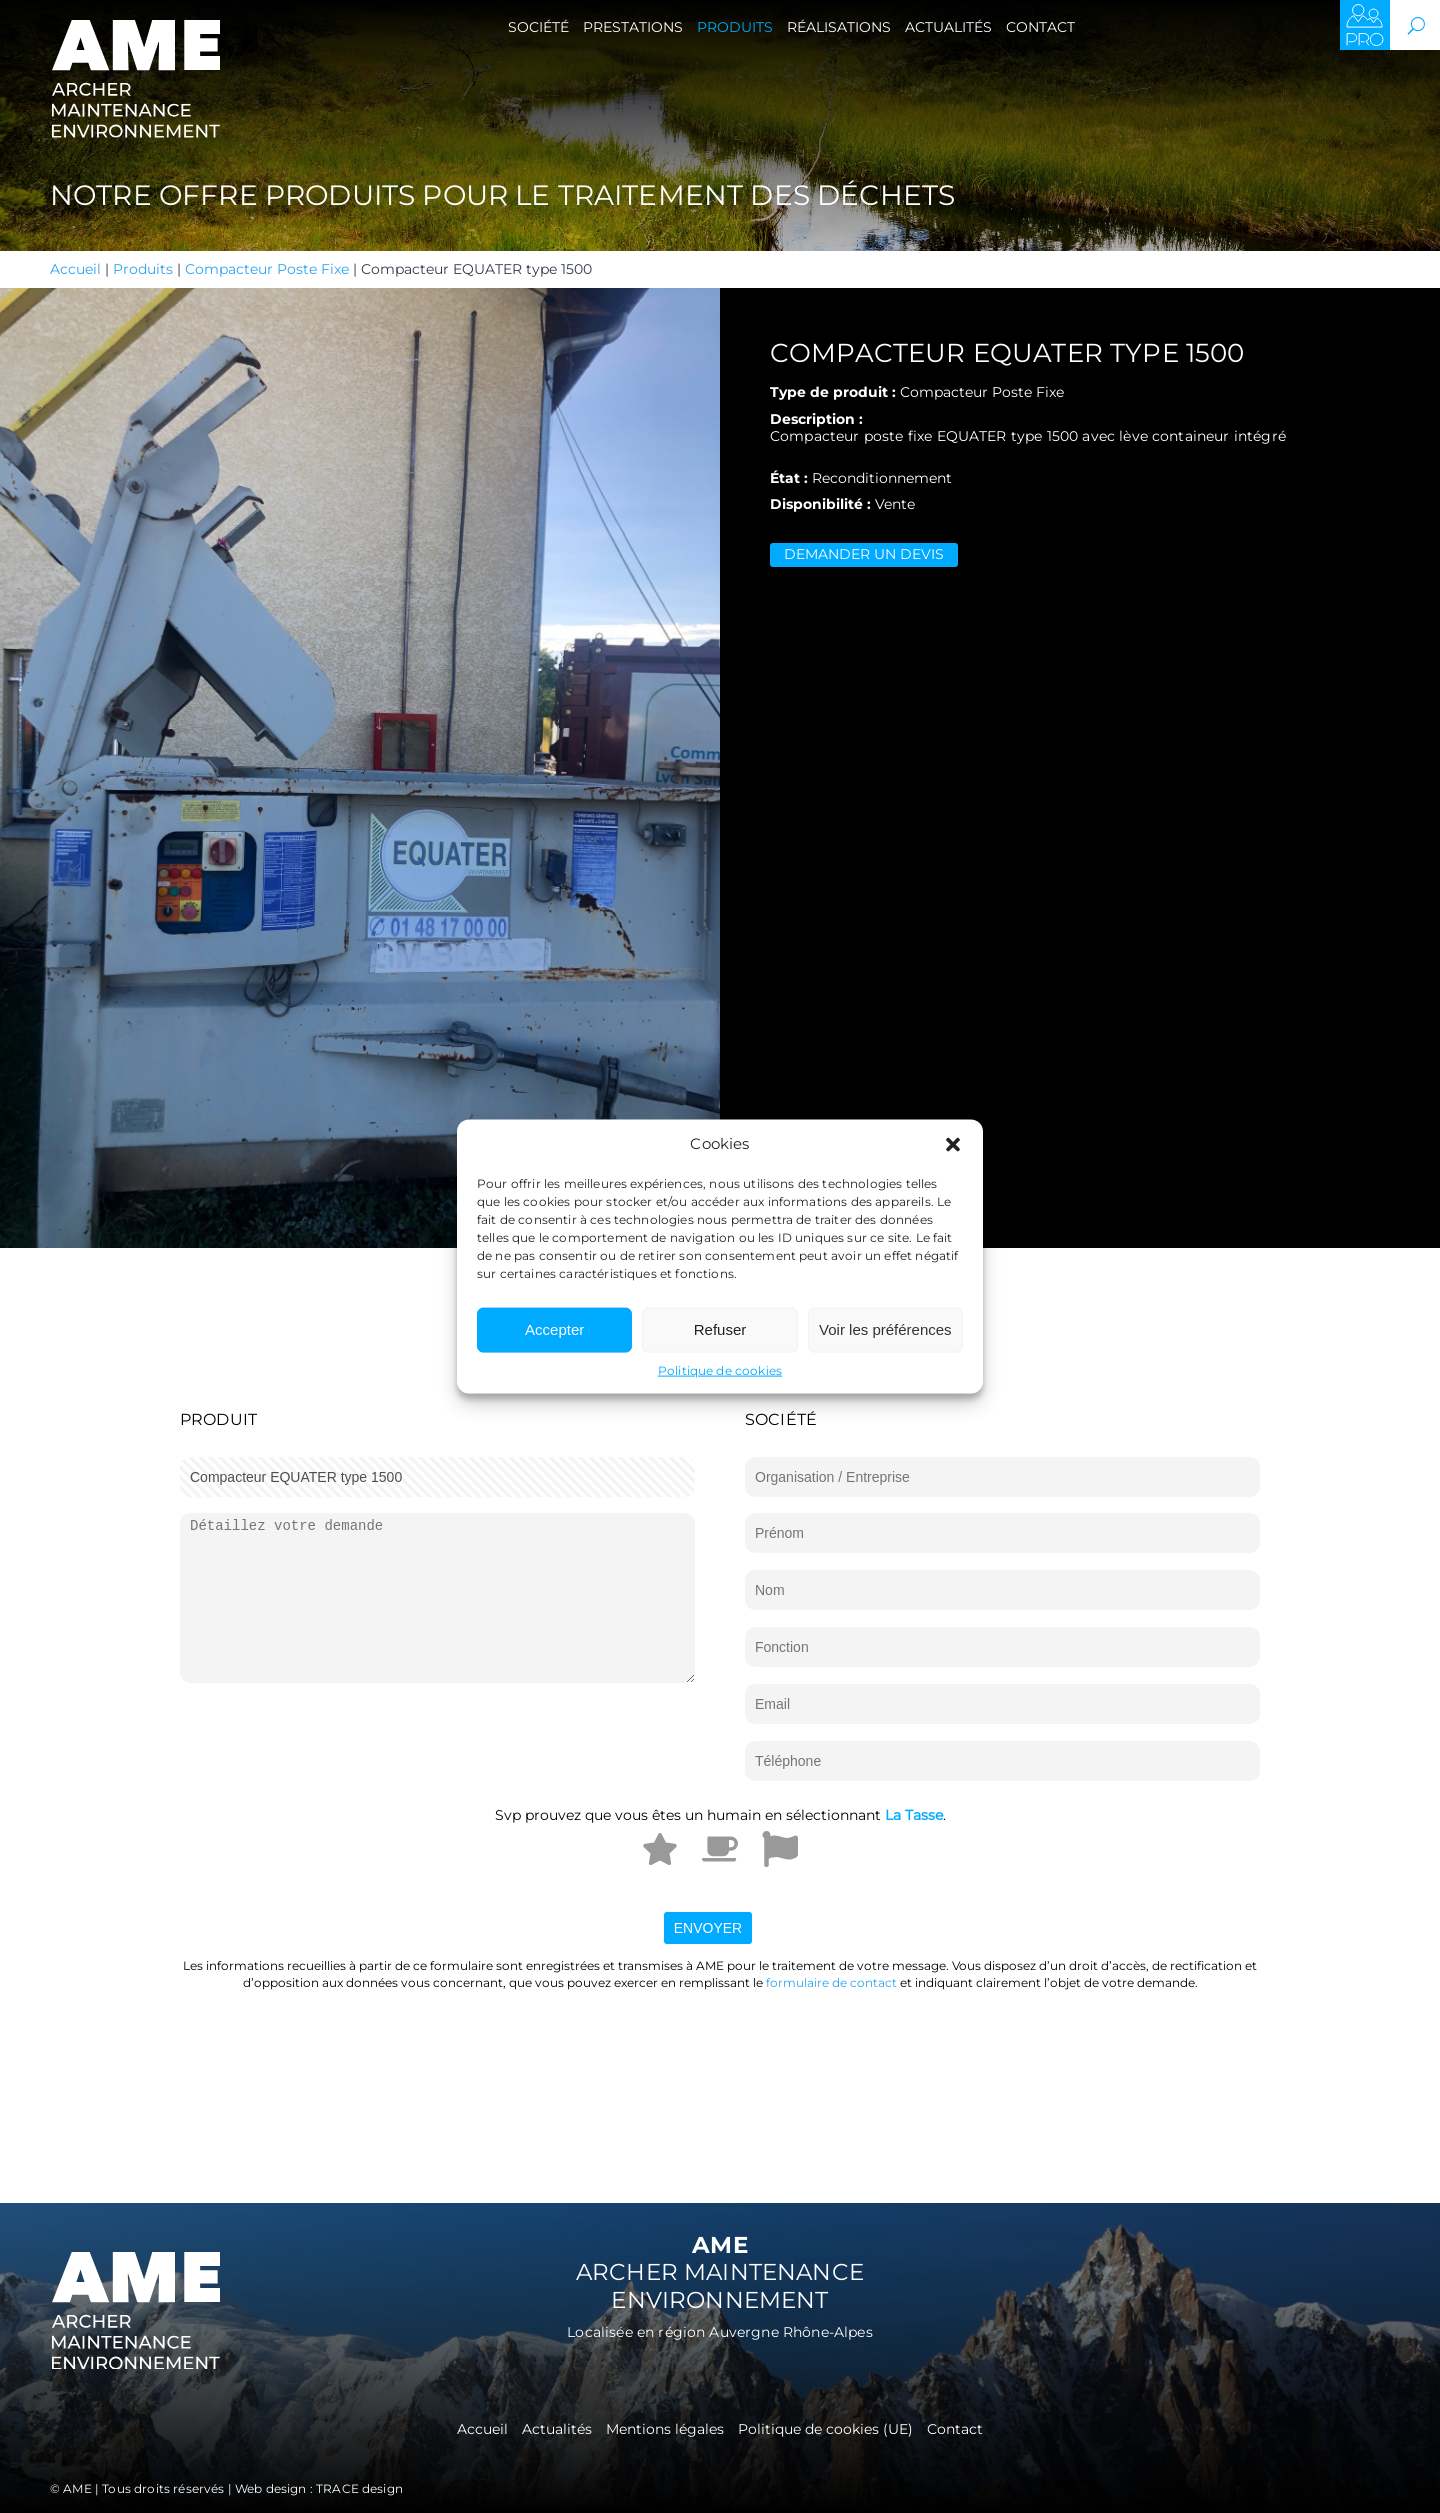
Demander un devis (864, 554)
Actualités (948, 27)
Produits (735, 27)
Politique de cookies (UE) (825, 2430)
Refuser (720, 1329)
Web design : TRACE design (319, 2488)
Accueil (75, 269)
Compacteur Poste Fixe (267, 269)
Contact (1040, 27)
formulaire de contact (831, 1982)
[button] (953, 1144)
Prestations (633, 27)
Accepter (554, 1329)
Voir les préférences (885, 1329)
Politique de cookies (720, 1369)
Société (538, 27)
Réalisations (839, 27)
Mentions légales (665, 2430)
